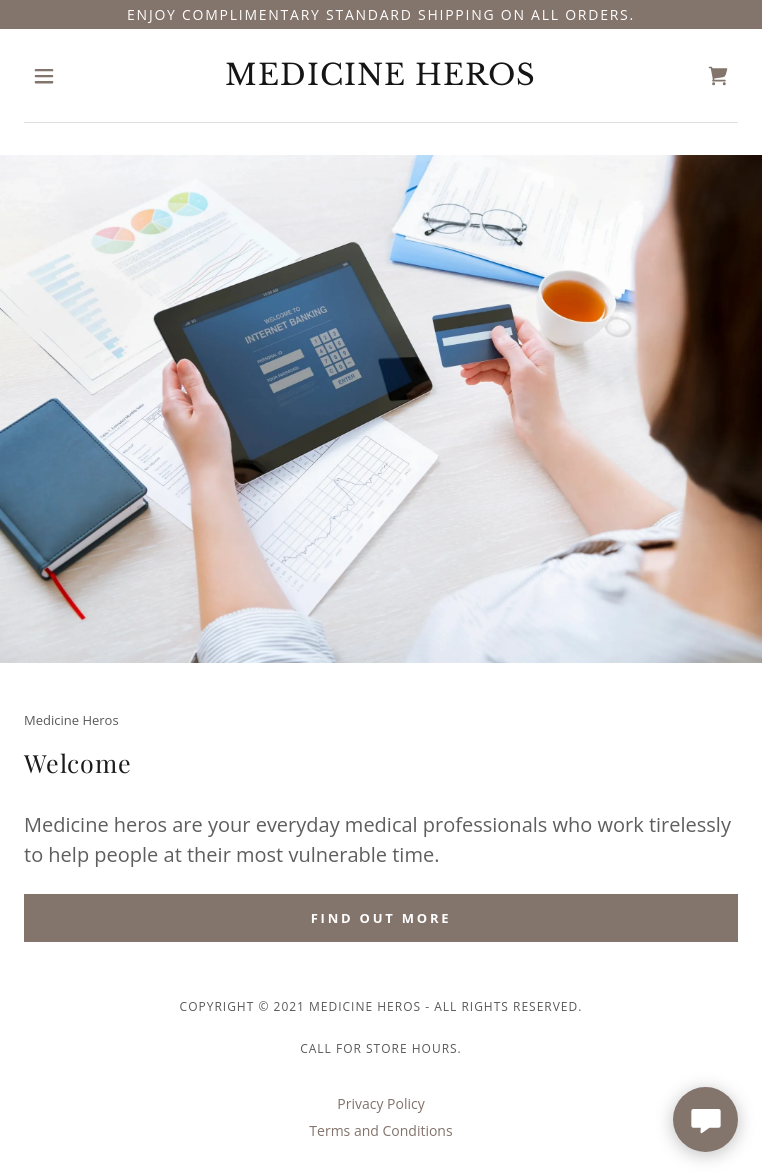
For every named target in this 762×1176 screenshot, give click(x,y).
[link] (381, 75)
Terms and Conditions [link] (380, 1130)
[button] (77, 76)
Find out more (381, 918)
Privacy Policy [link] (380, 1103)
